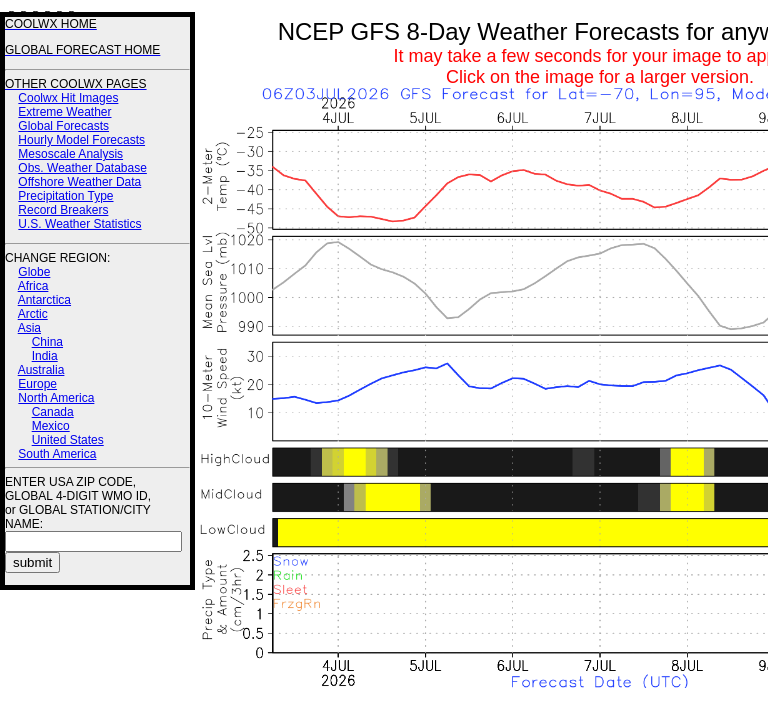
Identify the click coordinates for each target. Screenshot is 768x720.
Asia (29, 328)
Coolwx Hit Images (68, 98)
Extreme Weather (64, 112)
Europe (37, 384)
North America (56, 398)
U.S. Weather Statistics (79, 224)
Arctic (33, 314)
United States (68, 440)
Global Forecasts (63, 126)
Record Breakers (63, 210)
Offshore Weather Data (79, 182)
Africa (33, 286)
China (47, 342)
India (45, 356)
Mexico (51, 426)
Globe (34, 272)
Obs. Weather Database (82, 168)
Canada (53, 412)
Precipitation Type (65, 196)
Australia (41, 370)
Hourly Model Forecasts (81, 140)
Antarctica (44, 300)
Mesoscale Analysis (70, 154)
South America (57, 454)
